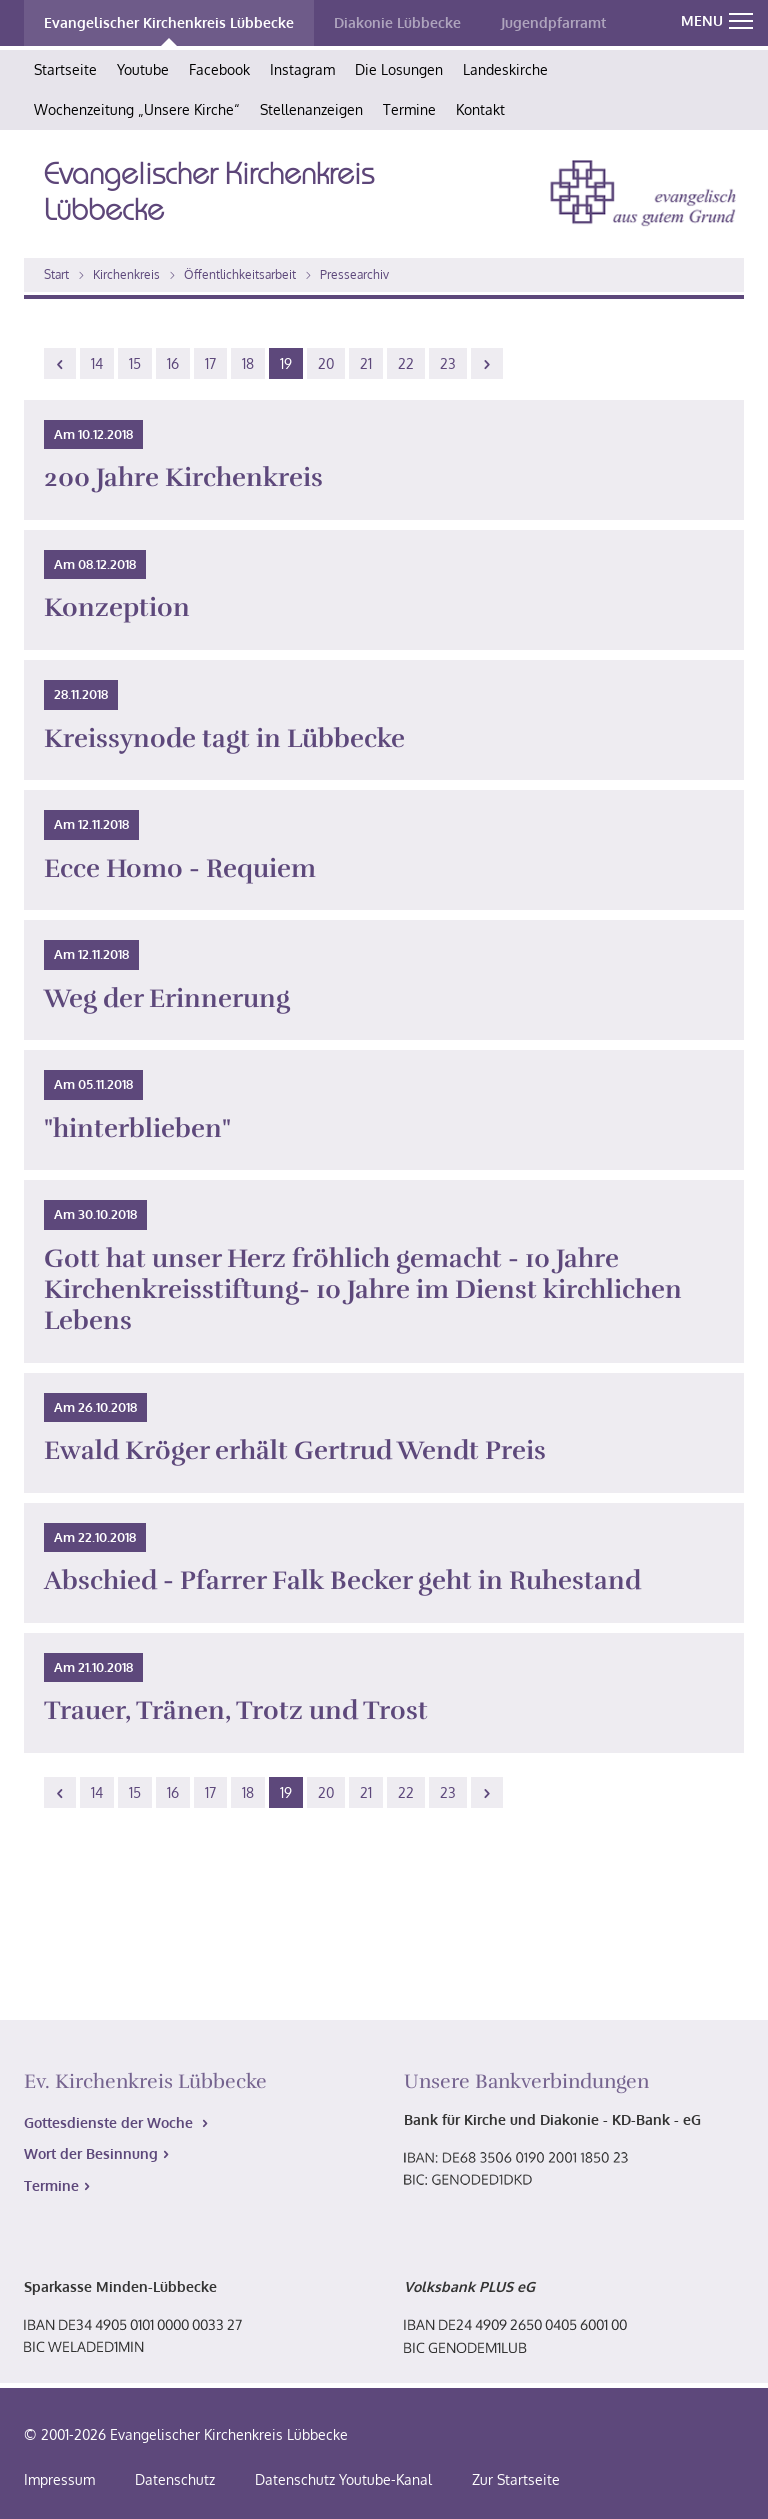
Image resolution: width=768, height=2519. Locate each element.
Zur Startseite (516, 2479)
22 (406, 363)
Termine (409, 109)
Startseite (65, 69)
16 (173, 363)
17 (210, 363)
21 (366, 363)
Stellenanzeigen (311, 109)
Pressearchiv (354, 274)
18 (248, 363)
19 (286, 363)
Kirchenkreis (126, 274)
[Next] (487, 363)
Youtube (143, 69)
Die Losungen (399, 69)
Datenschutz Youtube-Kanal (343, 2479)
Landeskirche (505, 69)
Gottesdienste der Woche (110, 2122)
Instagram (302, 69)
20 (326, 363)
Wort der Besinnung (91, 2153)
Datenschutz (175, 2479)
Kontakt (480, 109)
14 (97, 363)
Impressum (59, 2479)
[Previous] (60, 363)
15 (135, 363)
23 (448, 363)
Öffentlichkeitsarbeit (240, 274)
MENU (717, 20)
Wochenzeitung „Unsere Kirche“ (137, 109)
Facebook (219, 69)
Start (56, 274)
